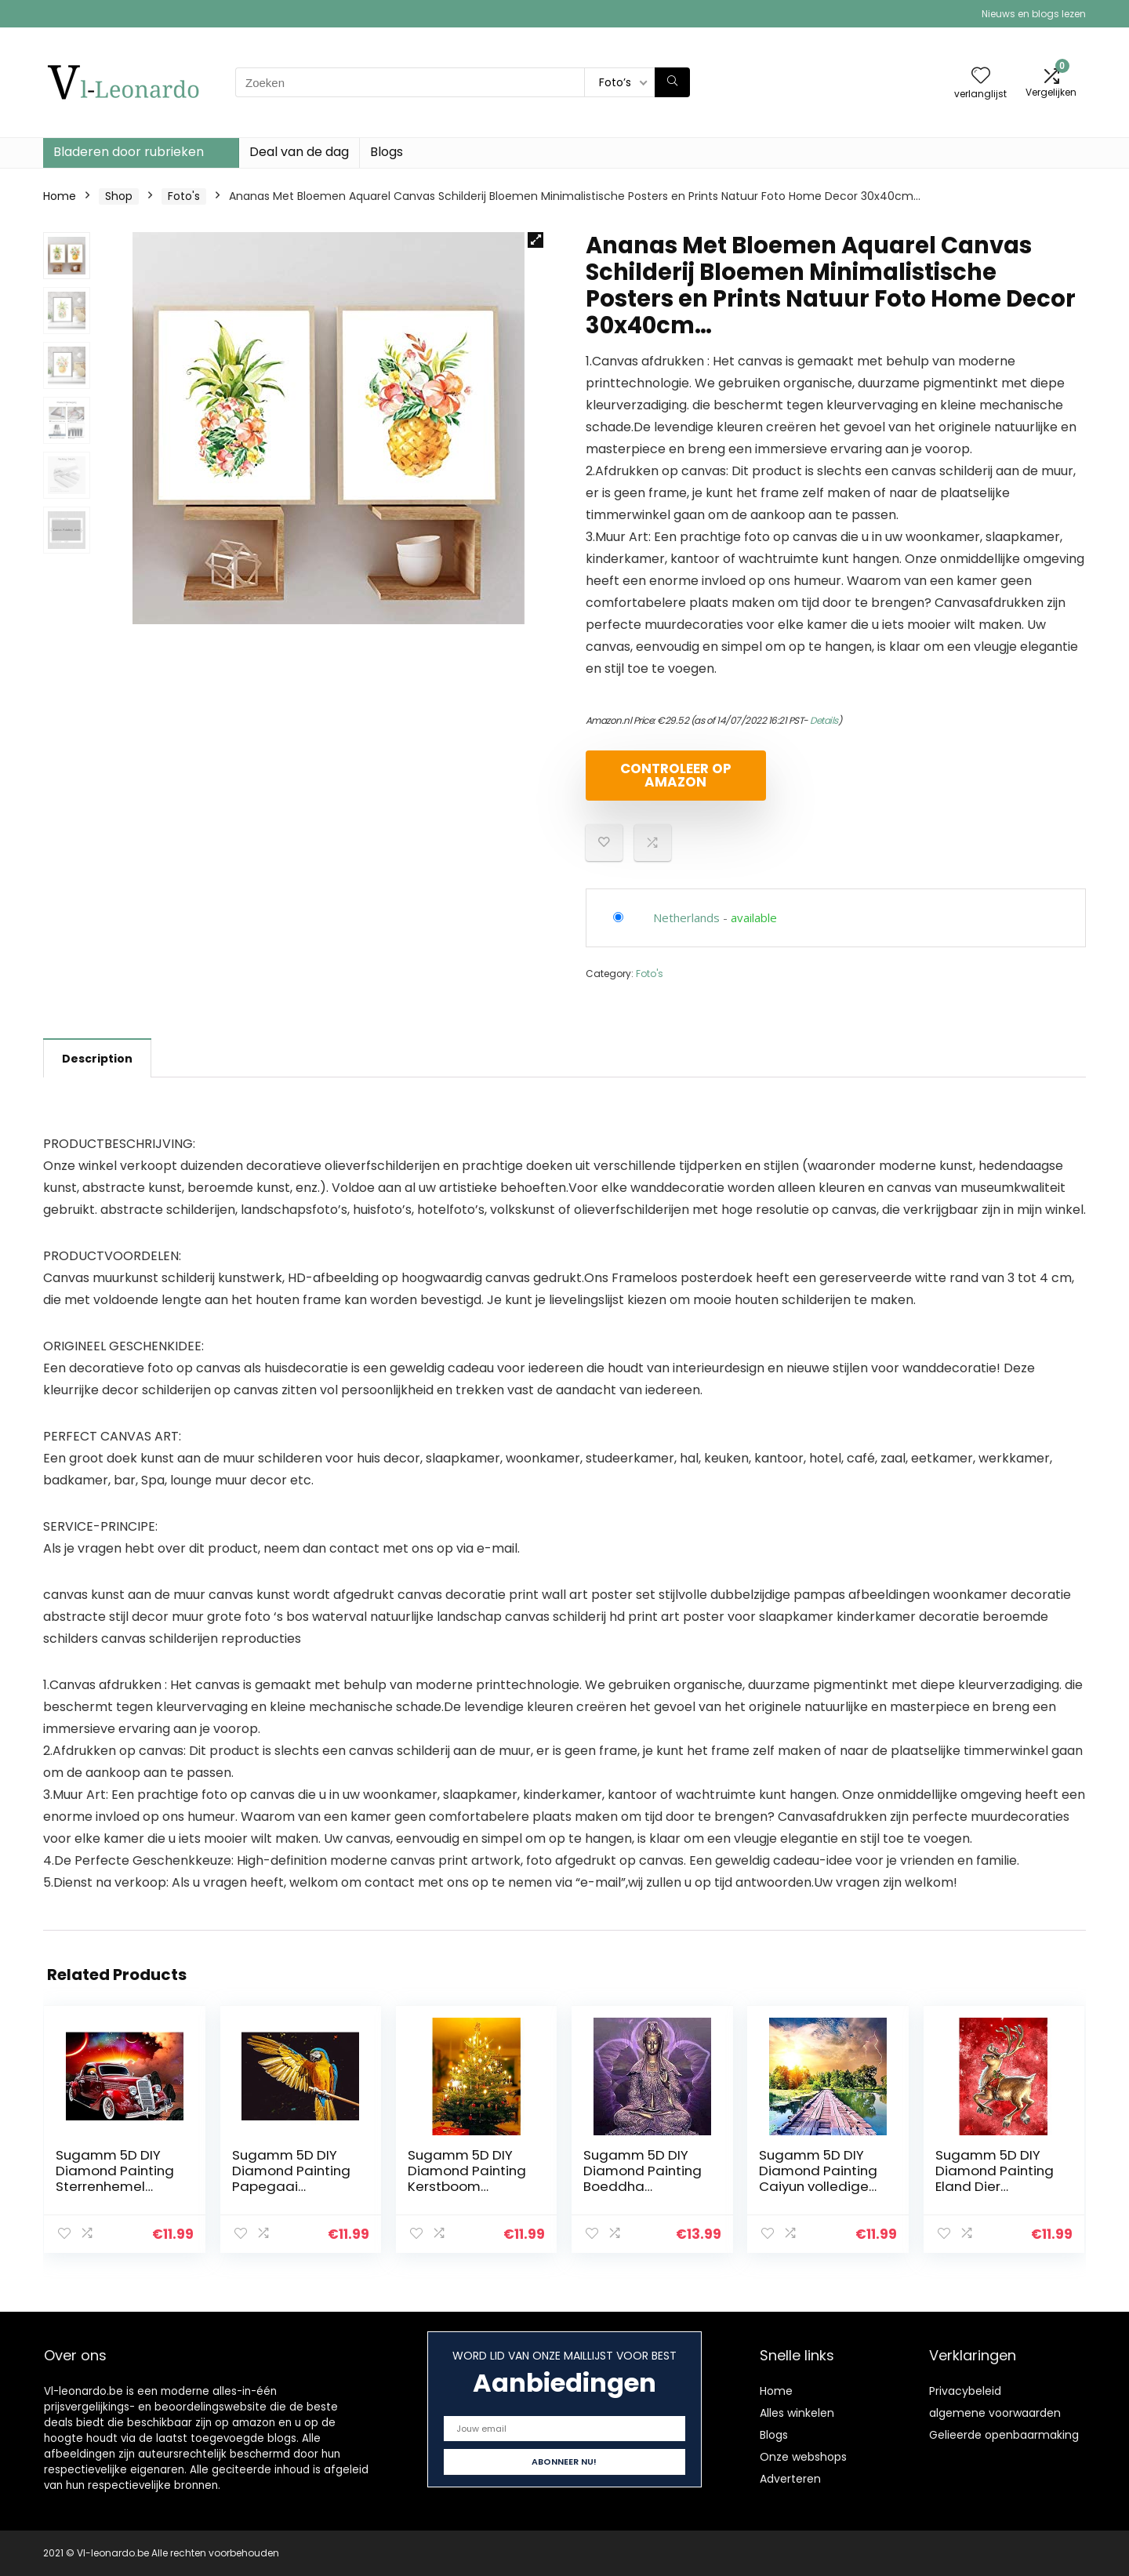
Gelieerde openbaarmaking (1004, 2435)
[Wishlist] (980, 76)
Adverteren (790, 2479)
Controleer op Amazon (675, 775)
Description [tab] (97, 1058)
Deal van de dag (299, 152)
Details (824, 720)
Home (59, 196)
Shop (119, 196)
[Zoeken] (672, 82)
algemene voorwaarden (995, 2413)
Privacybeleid (965, 2391)
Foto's (184, 196)
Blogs (386, 152)
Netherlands (686, 917)
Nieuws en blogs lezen (1034, 13)
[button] (535, 240)
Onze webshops (803, 2457)
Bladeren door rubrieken (128, 152)
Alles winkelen (797, 2413)
